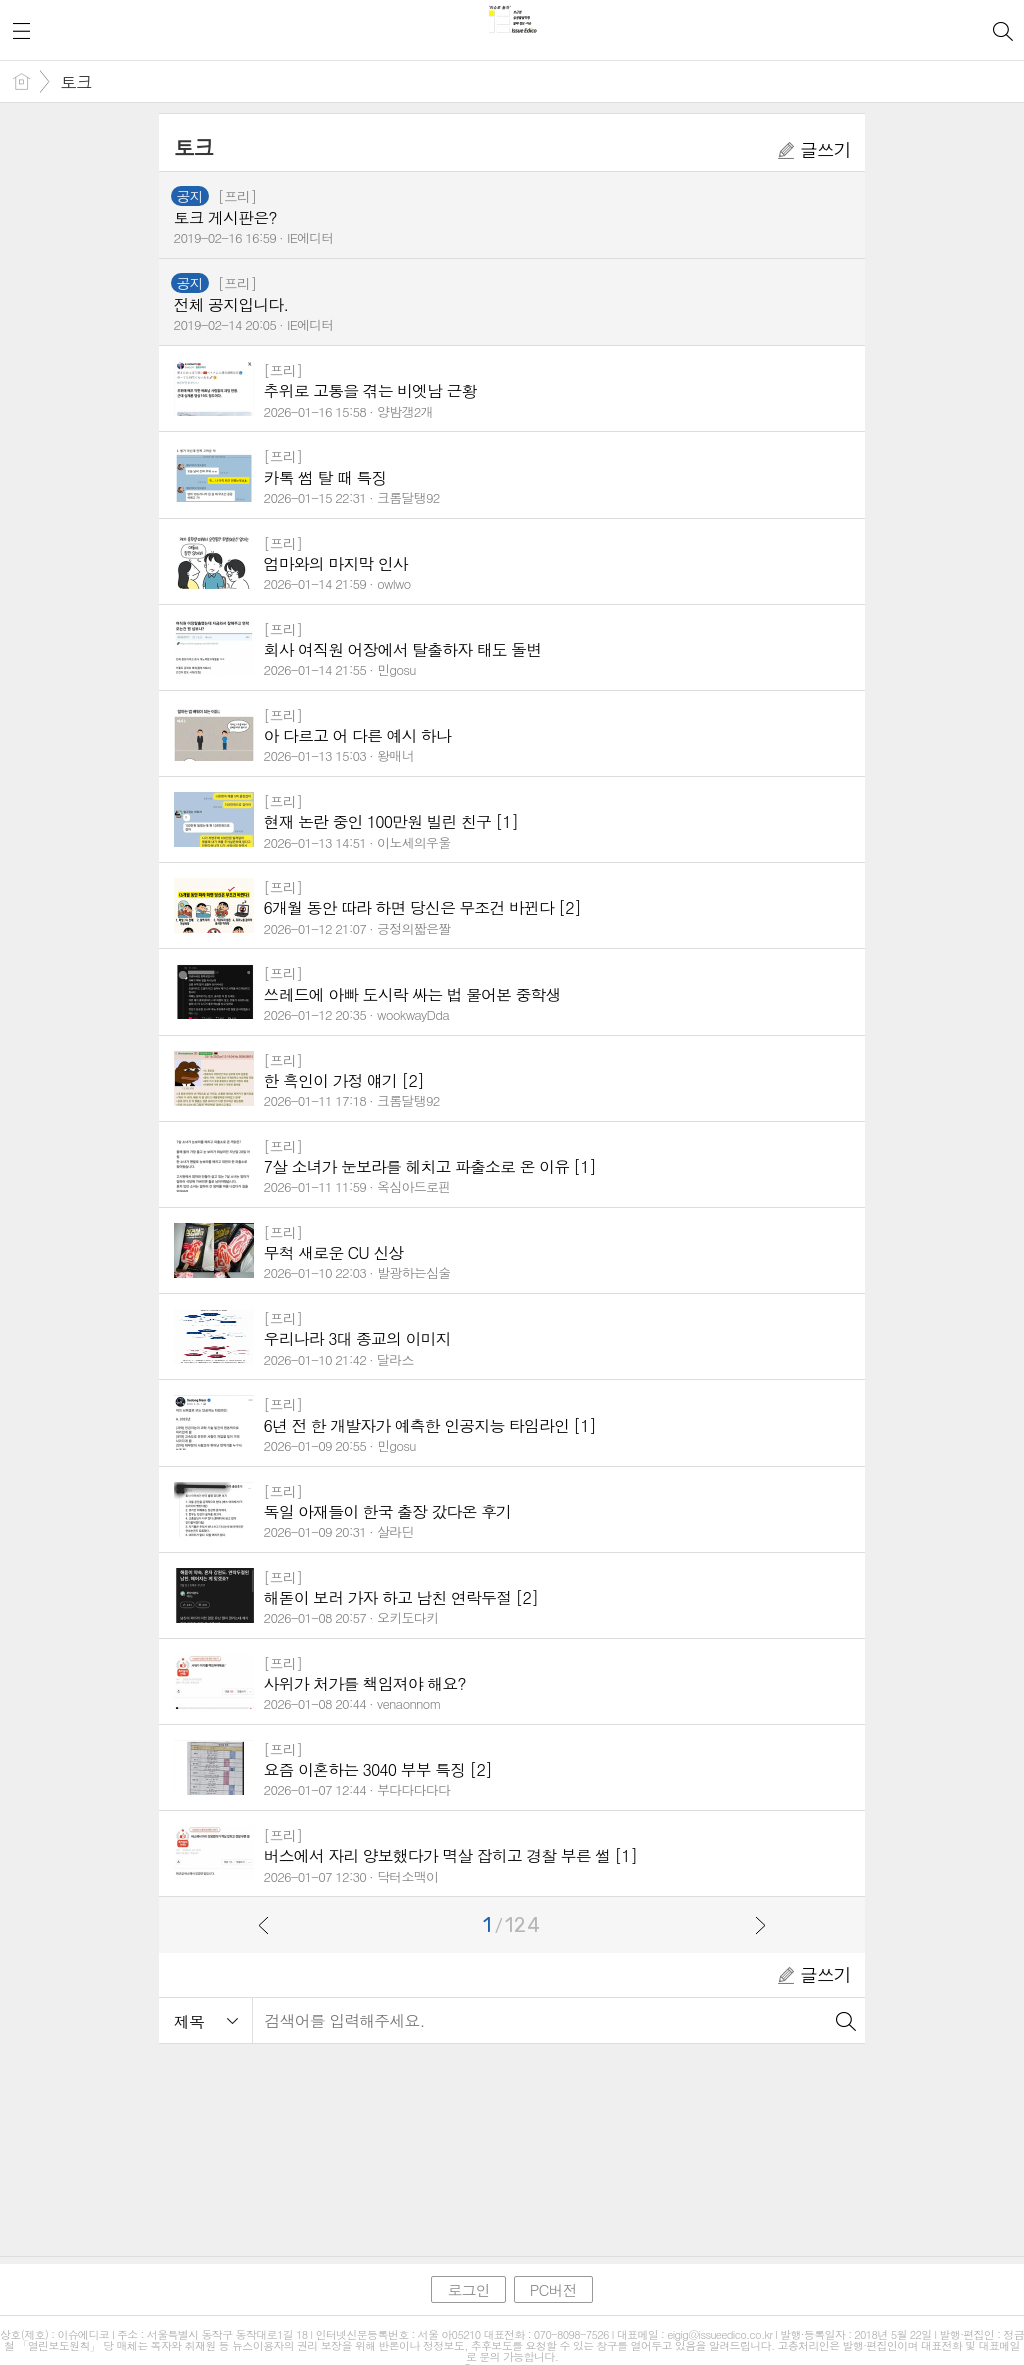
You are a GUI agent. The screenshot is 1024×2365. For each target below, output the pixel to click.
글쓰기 (814, 149)
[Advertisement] (512, 2139)
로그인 (468, 2289)
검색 (845, 2020)
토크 (76, 82)
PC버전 (553, 2289)
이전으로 (264, 1925)
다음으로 (760, 1925)
